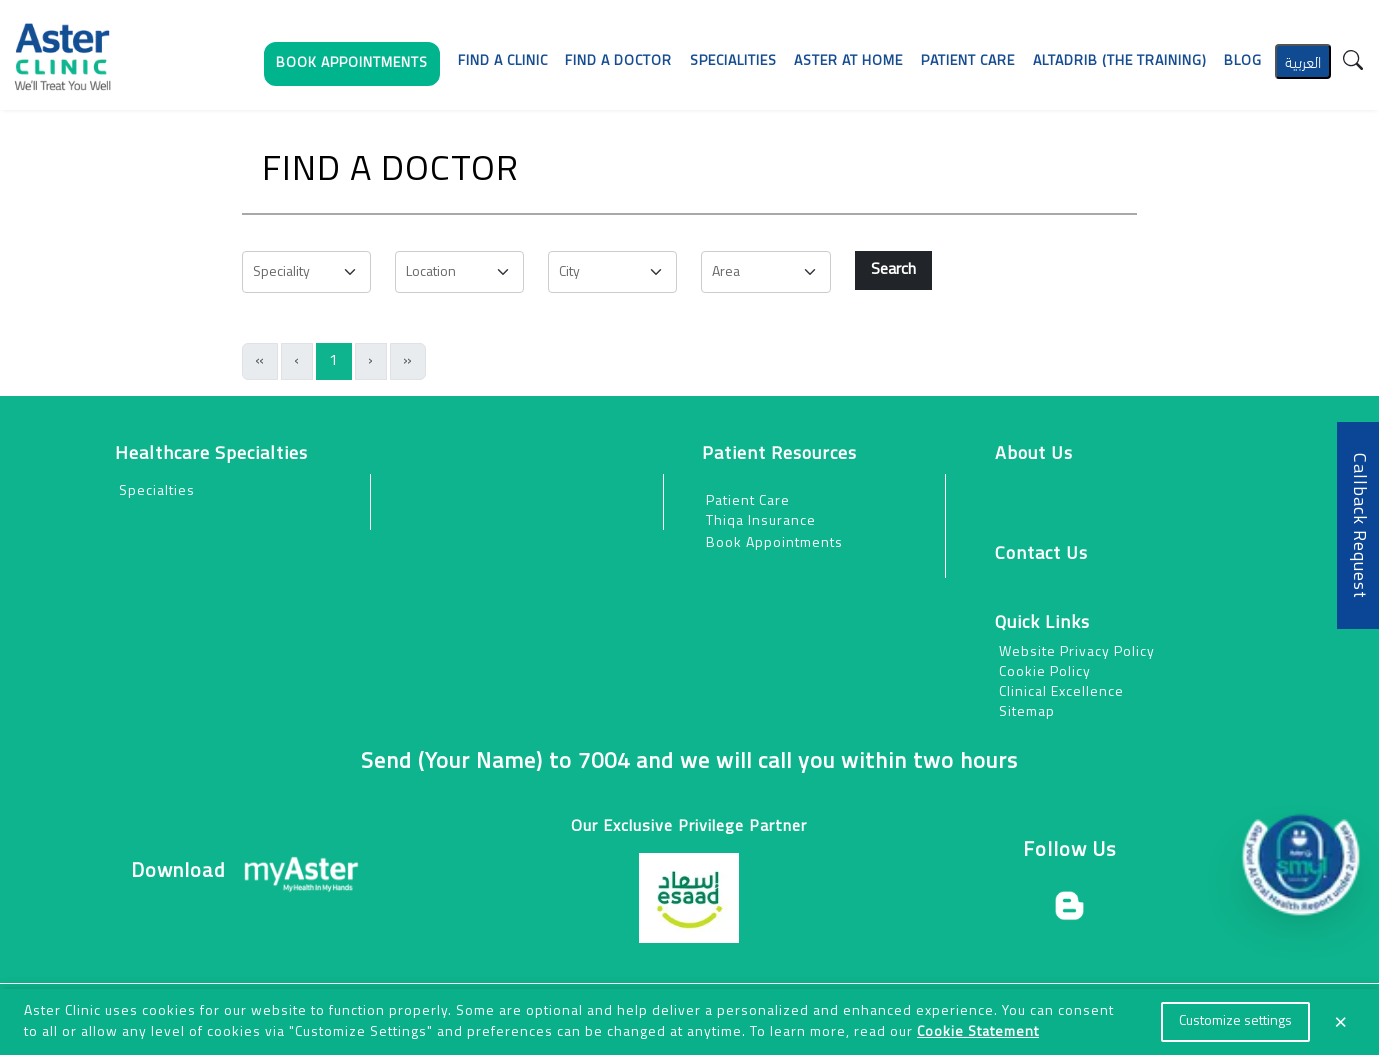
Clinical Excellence (1061, 692)
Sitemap (1027, 712)
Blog (1243, 61)
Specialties (157, 491)
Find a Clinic (503, 61)
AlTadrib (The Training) (1120, 61)
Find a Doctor (618, 61)
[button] (352, 69)
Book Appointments (774, 543)
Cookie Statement (978, 1032)
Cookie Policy (1045, 672)
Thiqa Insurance (761, 521)
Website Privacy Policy (1077, 652)
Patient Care (748, 501)
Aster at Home (848, 61)
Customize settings (1235, 1021)
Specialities (733, 61)
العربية (1303, 60)
